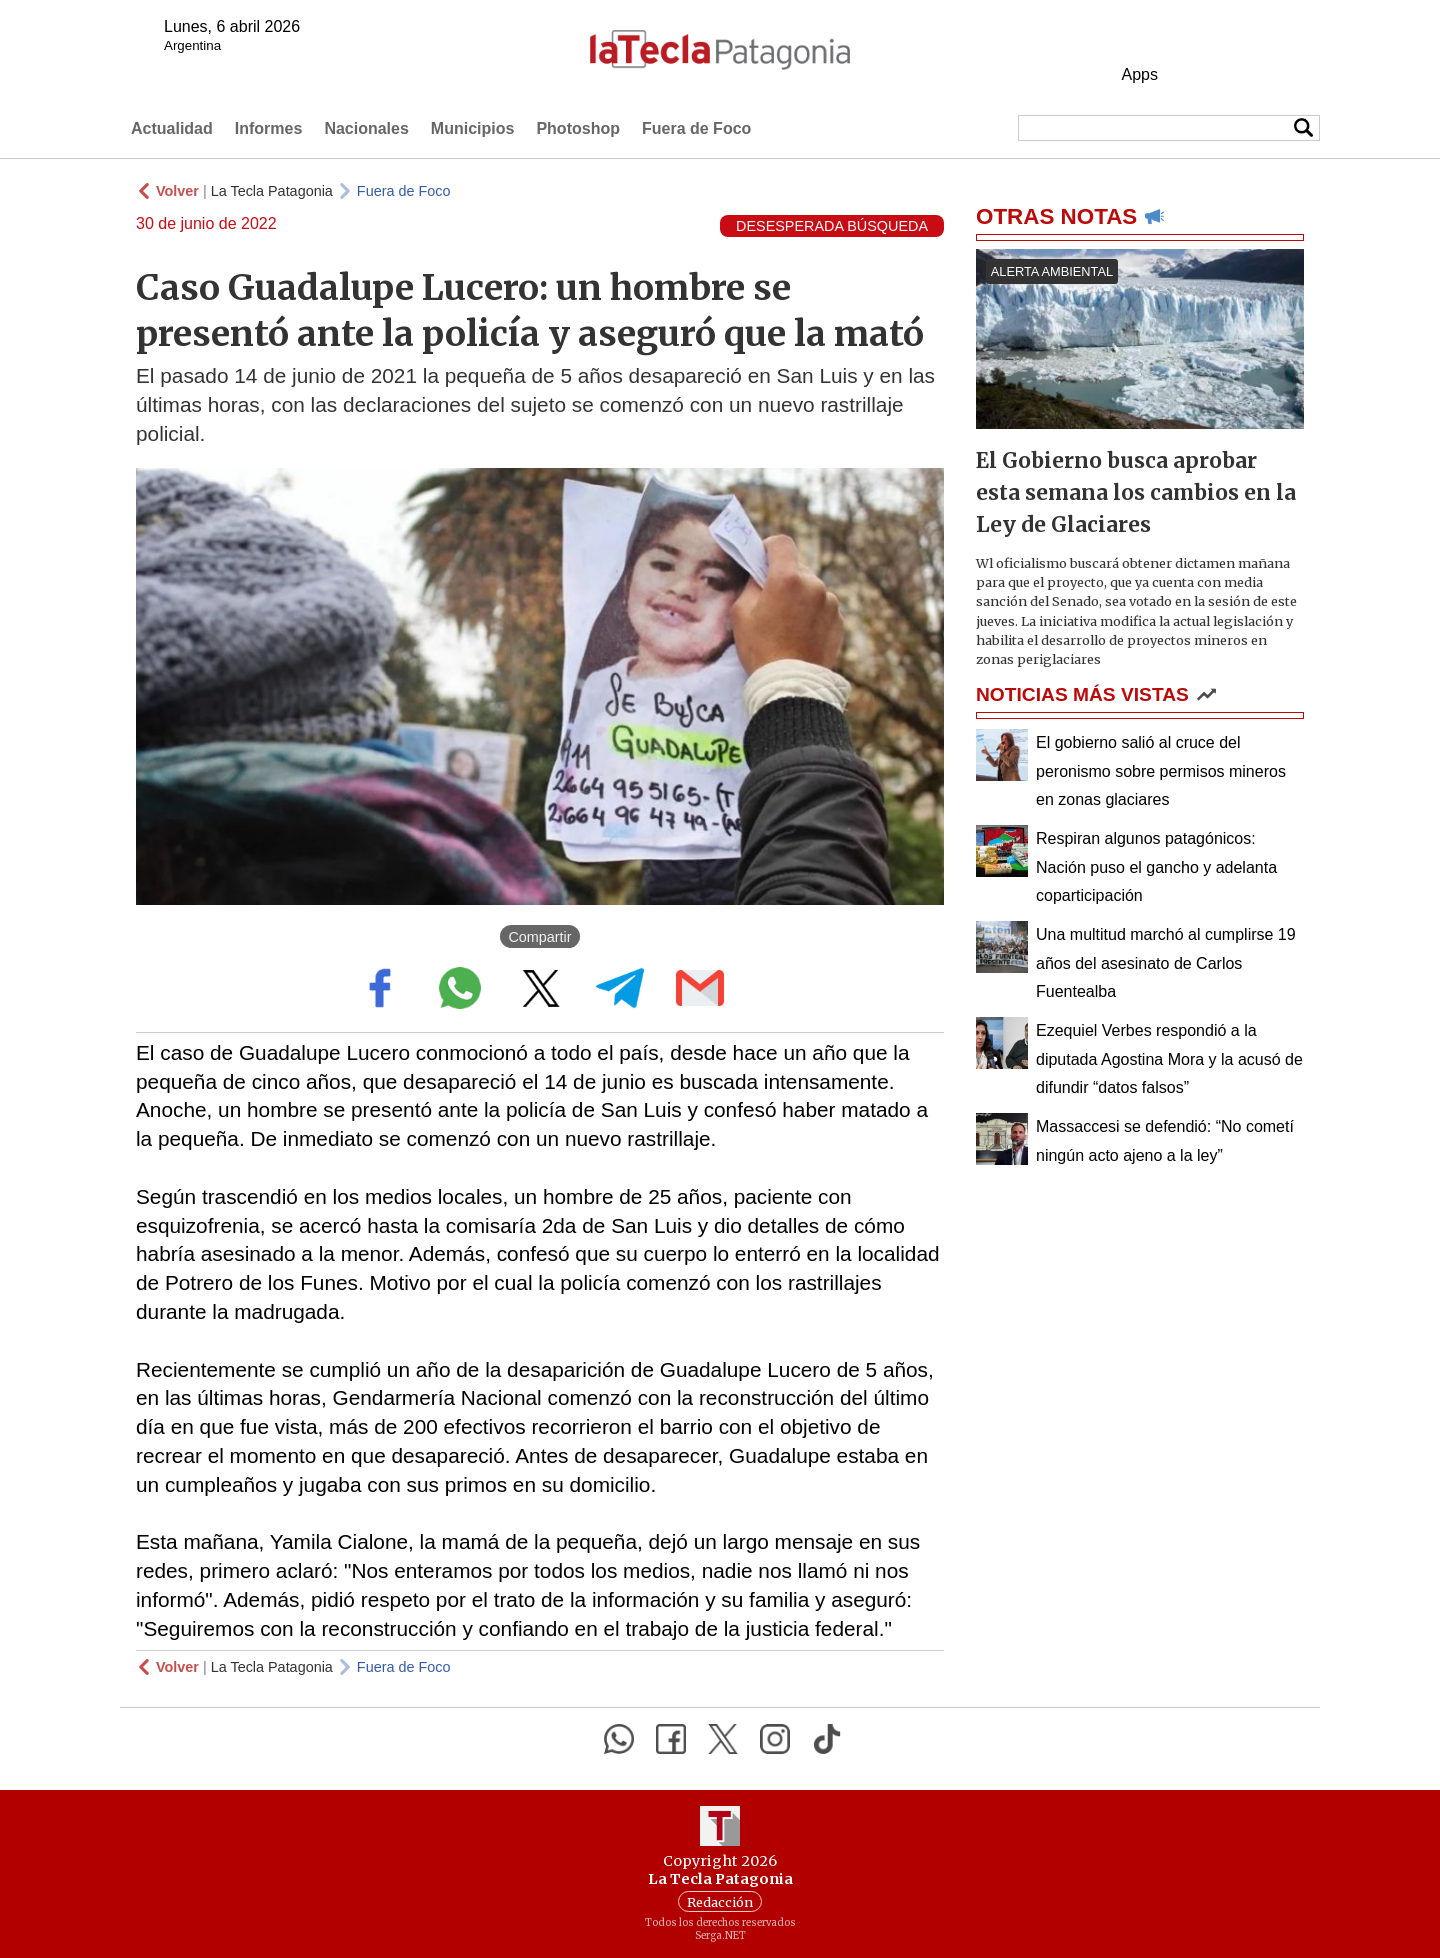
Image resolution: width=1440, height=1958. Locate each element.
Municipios (473, 128)
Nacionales (366, 128)
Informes (269, 128)
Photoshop (578, 128)
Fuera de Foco (696, 128)
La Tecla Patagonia (272, 191)
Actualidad (172, 128)
